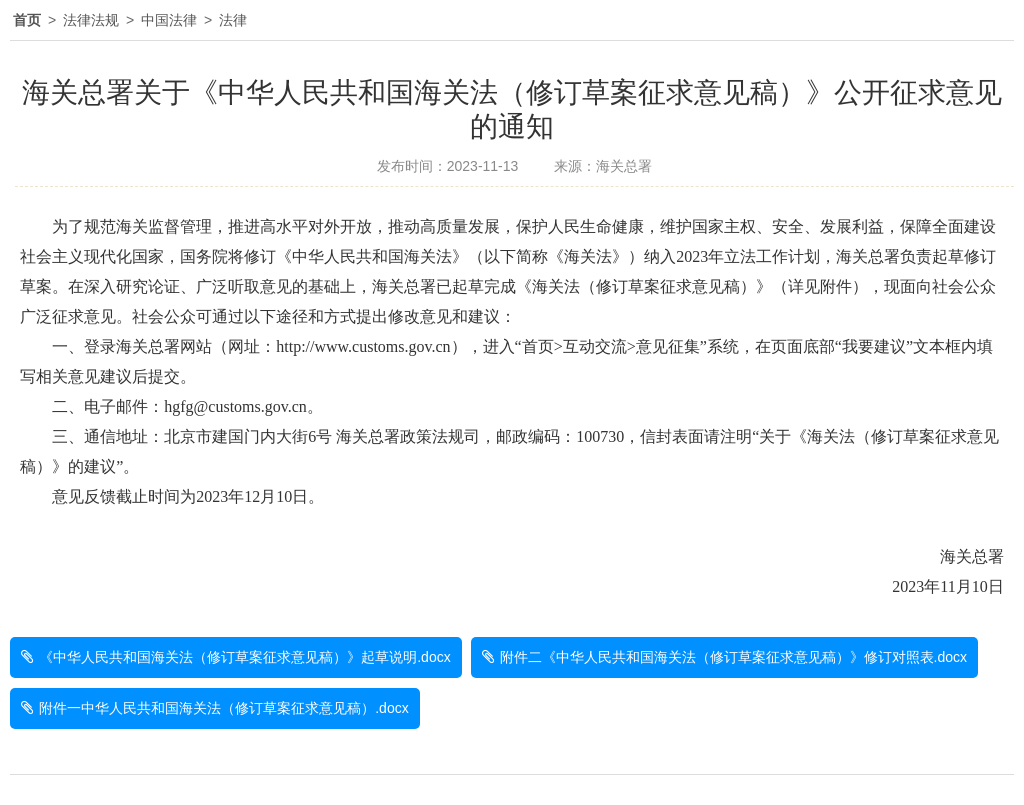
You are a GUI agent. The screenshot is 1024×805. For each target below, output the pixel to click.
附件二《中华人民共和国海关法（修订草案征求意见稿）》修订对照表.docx (733, 657)
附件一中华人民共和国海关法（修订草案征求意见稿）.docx (223, 708)
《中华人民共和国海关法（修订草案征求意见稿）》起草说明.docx (244, 657)
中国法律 (169, 20)
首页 (27, 20)
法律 (233, 20)
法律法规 (91, 20)
